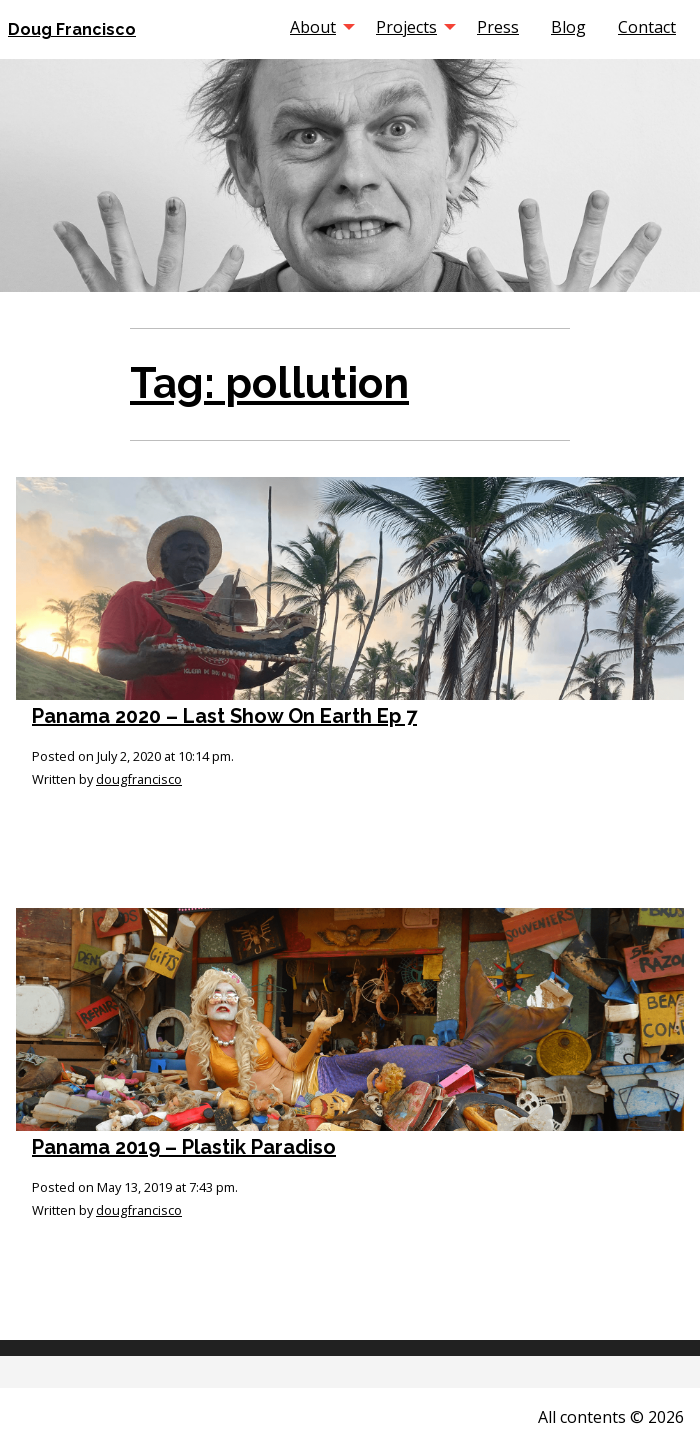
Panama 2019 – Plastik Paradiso (184, 1147)
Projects (406, 27)
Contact (647, 27)
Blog (568, 27)
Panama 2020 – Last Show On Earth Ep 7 (224, 716)
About (313, 27)
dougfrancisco (139, 779)
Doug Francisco (72, 29)
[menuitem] (317, 27)
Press (498, 27)
